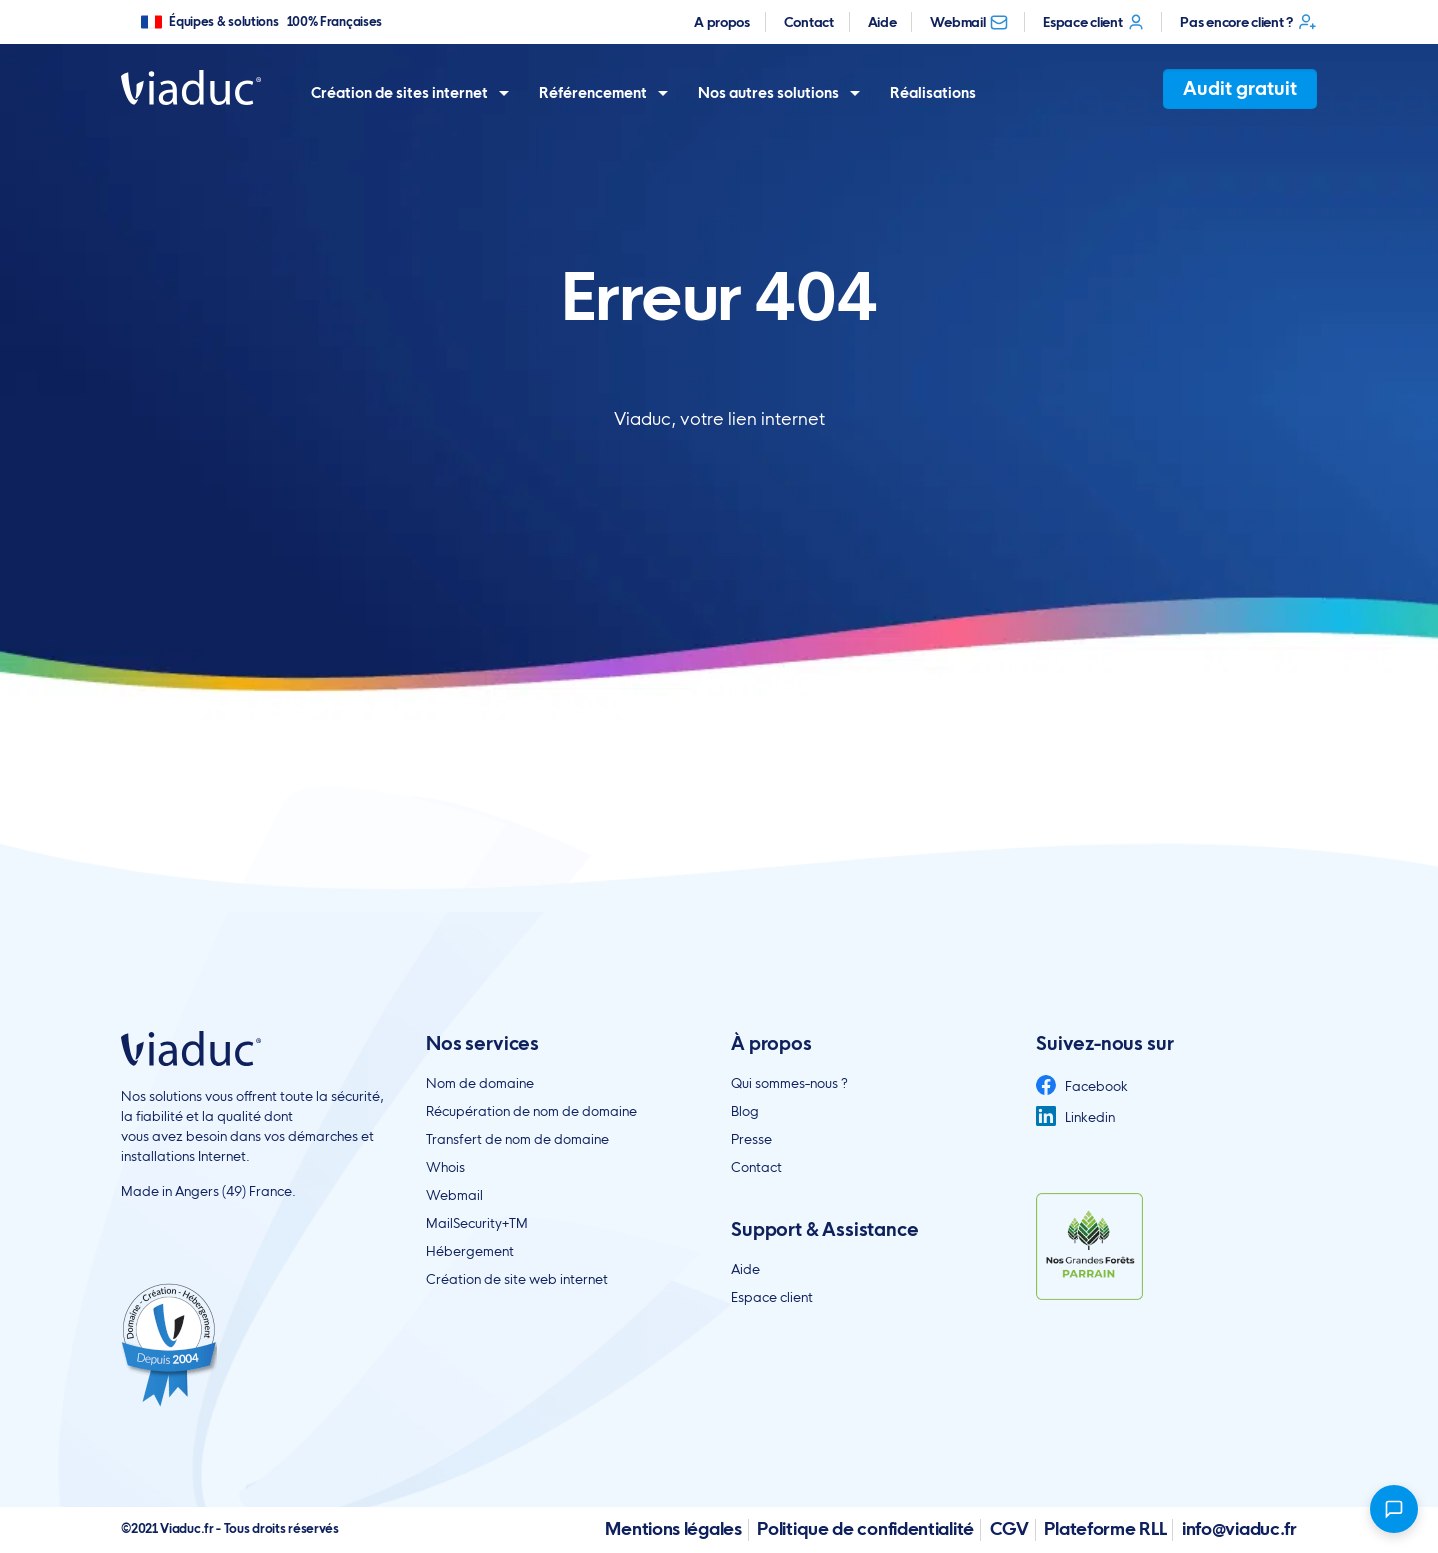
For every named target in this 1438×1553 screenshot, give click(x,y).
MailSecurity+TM (477, 1223)
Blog (745, 1111)
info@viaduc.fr (1239, 1528)
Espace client (1094, 22)
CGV (1009, 1528)
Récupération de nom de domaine (531, 1111)
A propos (722, 22)
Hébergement (470, 1251)
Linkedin (1075, 1117)
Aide (882, 22)
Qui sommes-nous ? (789, 1083)
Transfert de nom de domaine (517, 1139)
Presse (751, 1139)
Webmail (969, 22)
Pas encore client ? (1248, 22)
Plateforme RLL (1105, 1528)
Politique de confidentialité (865, 1528)
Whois (445, 1167)
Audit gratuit (1240, 88)
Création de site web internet (517, 1279)
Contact (809, 22)
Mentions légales (673, 1528)
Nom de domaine (480, 1083)
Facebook (1082, 1086)
